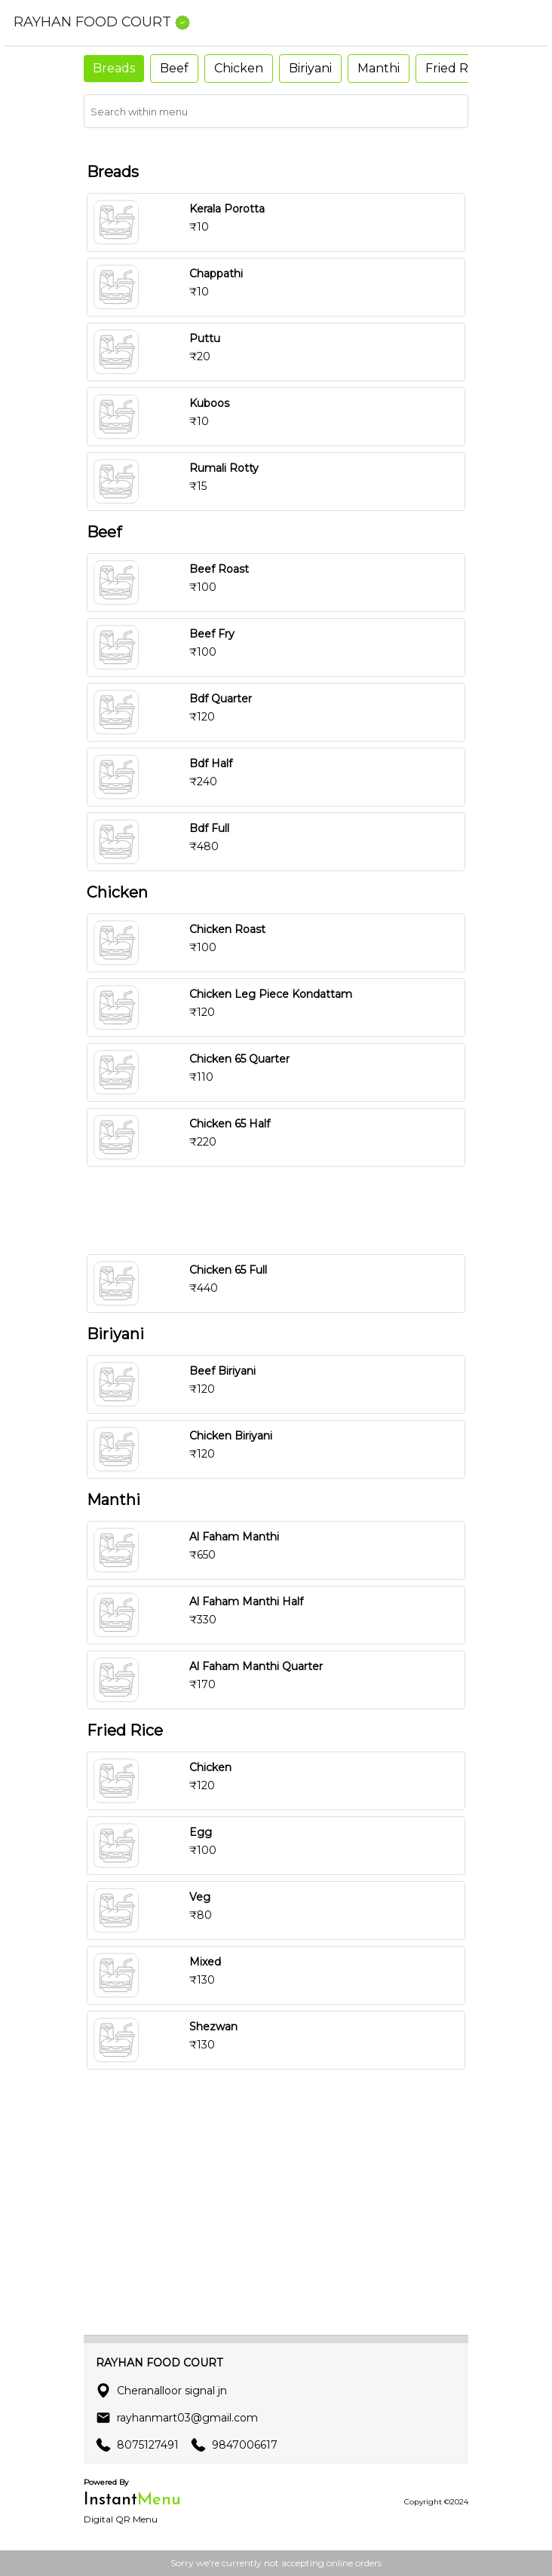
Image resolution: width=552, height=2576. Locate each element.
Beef (174, 68)
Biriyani (310, 68)
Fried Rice (455, 68)
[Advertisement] (276, 1210)
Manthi (378, 68)
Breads (114, 68)
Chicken (238, 68)
